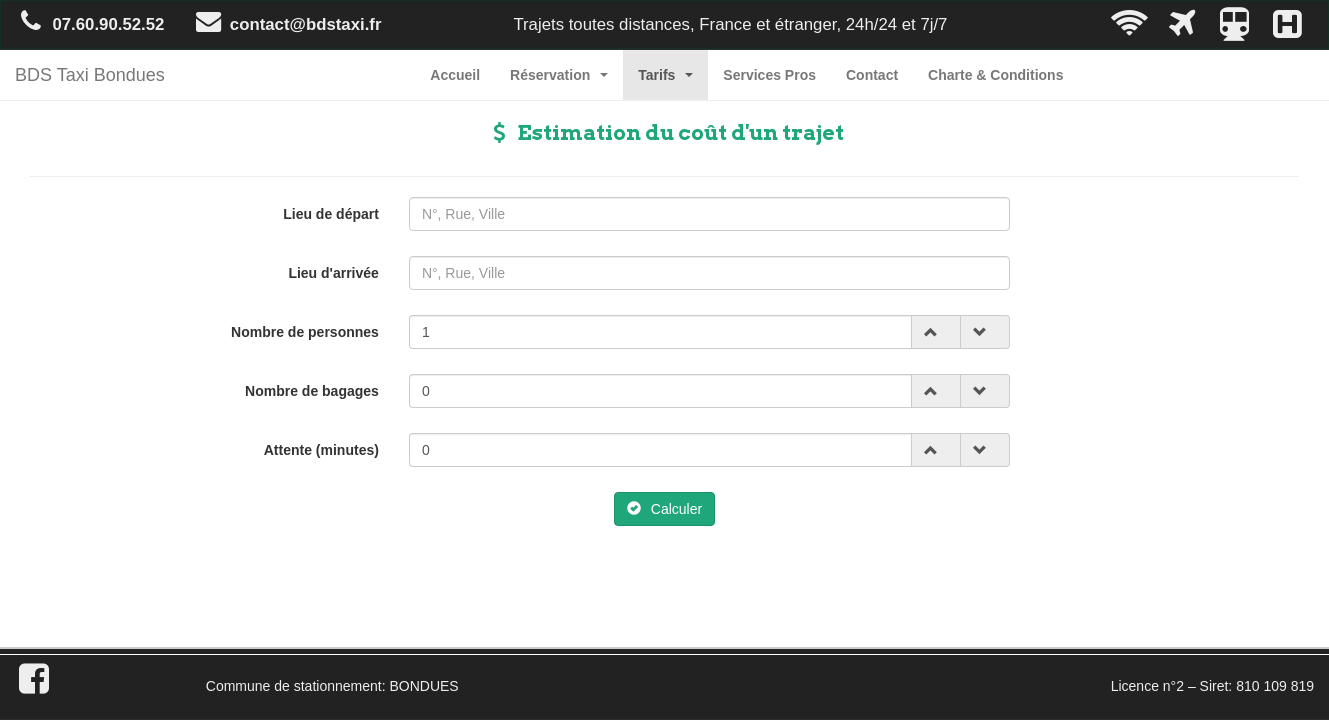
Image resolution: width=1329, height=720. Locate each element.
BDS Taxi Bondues (90, 75)
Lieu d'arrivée (333, 273)
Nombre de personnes (305, 332)
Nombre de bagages (312, 391)
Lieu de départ (331, 214)
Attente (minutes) (321, 450)
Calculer (664, 509)
